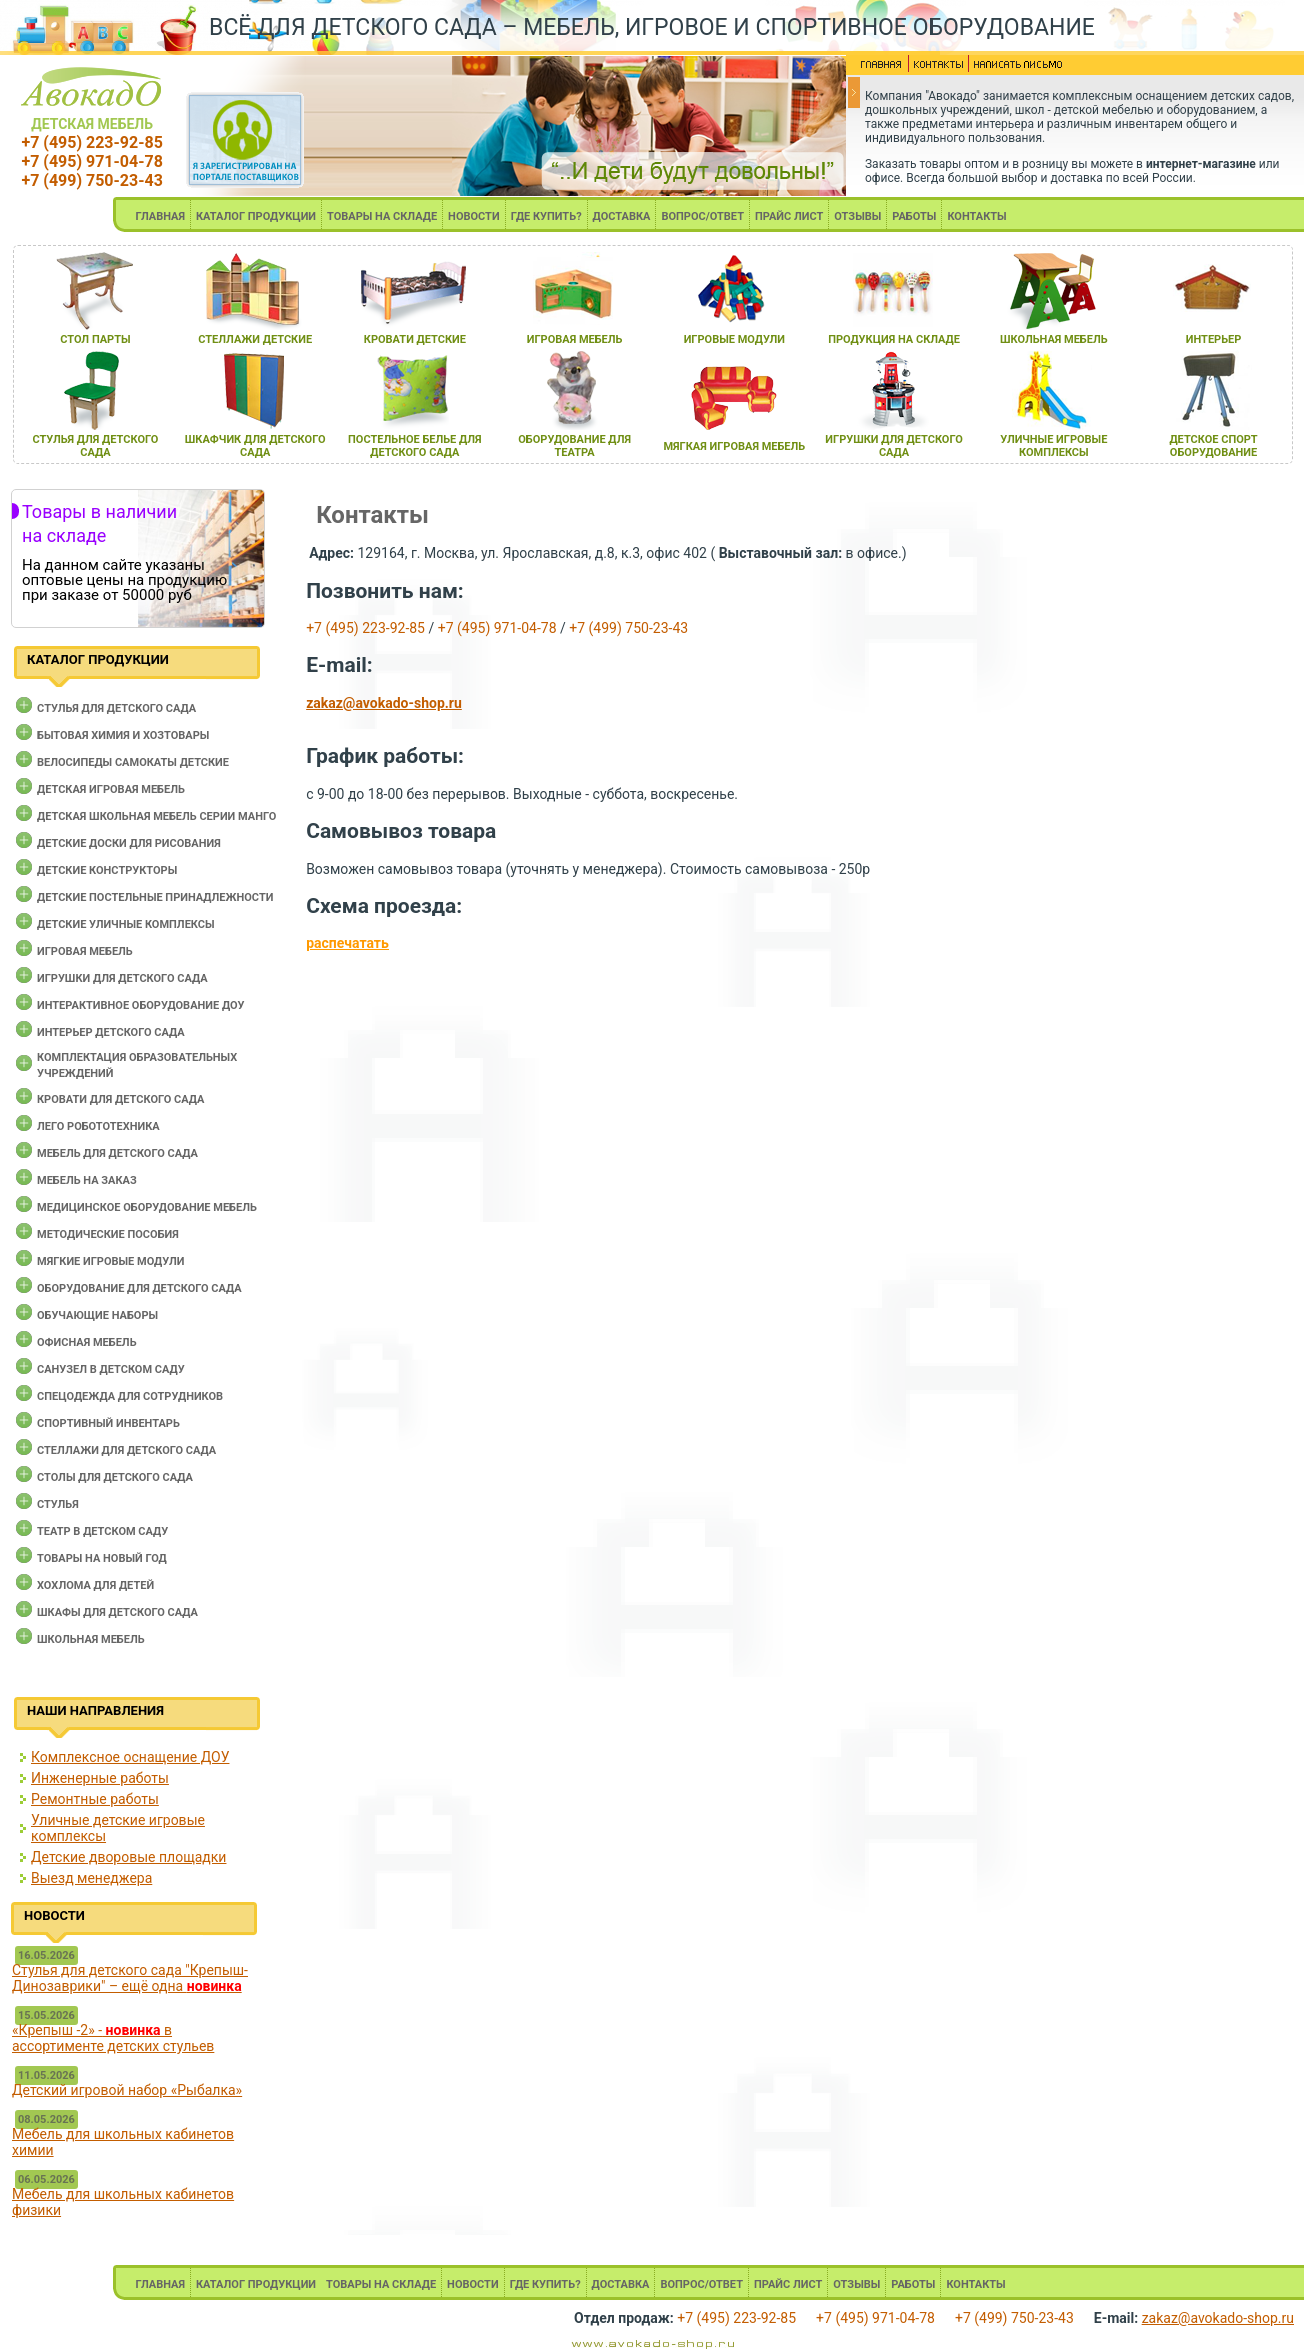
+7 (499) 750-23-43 (91, 180)
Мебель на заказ (87, 1180)
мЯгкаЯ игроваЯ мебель (734, 446)
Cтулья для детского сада (116, 708)
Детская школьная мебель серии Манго (156, 816)
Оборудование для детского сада (139, 1288)
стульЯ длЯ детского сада (95, 446)
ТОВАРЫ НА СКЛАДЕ (382, 216)
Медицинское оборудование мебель (147, 1207)
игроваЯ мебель (575, 339)
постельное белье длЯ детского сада (415, 446)
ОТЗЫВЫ (857, 216)
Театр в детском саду (102, 1531)
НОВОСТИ (474, 216)
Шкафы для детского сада (117, 1612)
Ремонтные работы (95, 1799)
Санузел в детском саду (111, 1369)
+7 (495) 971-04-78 (91, 161)
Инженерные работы (100, 1778)
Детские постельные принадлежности (155, 897)
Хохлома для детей (95, 1585)
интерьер (1214, 339)
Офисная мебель (87, 1342)
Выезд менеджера (91, 1878)
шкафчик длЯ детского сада (255, 446)
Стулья (58, 1504)
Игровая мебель (85, 951)
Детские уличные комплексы (126, 924)
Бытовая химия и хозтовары (123, 735)
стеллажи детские (255, 339)
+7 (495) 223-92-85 (91, 142)
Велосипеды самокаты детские (133, 762)
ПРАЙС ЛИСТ (789, 216)
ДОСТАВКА (622, 216)
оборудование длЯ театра (574, 446)
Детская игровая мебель (111, 789)
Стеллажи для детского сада (126, 1450)
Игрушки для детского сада (122, 978)
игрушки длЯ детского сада (893, 446)
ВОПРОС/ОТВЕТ (702, 216)
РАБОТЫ (914, 216)
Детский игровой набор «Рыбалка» (127, 2090)
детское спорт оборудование (1213, 446)
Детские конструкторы (107, 870)
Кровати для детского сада (120, 1099)
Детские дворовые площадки (128, 1857)
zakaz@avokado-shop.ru (384, 703)
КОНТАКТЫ (976, 216)
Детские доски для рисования (129, 843)
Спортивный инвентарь (108, 1423)
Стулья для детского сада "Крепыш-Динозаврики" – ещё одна (130, 1978)
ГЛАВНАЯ (160, 216)
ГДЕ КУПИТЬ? (546, 216)
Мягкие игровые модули (110, 1261)
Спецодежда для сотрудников (130, 1396)
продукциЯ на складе (894, 339)
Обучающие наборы (97, 1315)
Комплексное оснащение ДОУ (130, 1757)
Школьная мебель (91, 1639)
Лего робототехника (98, 1126)
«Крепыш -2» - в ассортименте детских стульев (113, 2038)
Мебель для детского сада (117, 1153)
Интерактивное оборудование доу (141, 1005)
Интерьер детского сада (111, 1032)
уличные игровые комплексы (1053, 446)
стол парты (95, 339)
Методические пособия (108, 1234)
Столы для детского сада (115, 1477)
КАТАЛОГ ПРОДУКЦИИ (256, 216)
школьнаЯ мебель (1054, 339)
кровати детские (415, 339)
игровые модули (734, 339)
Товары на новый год (102, 1558)
